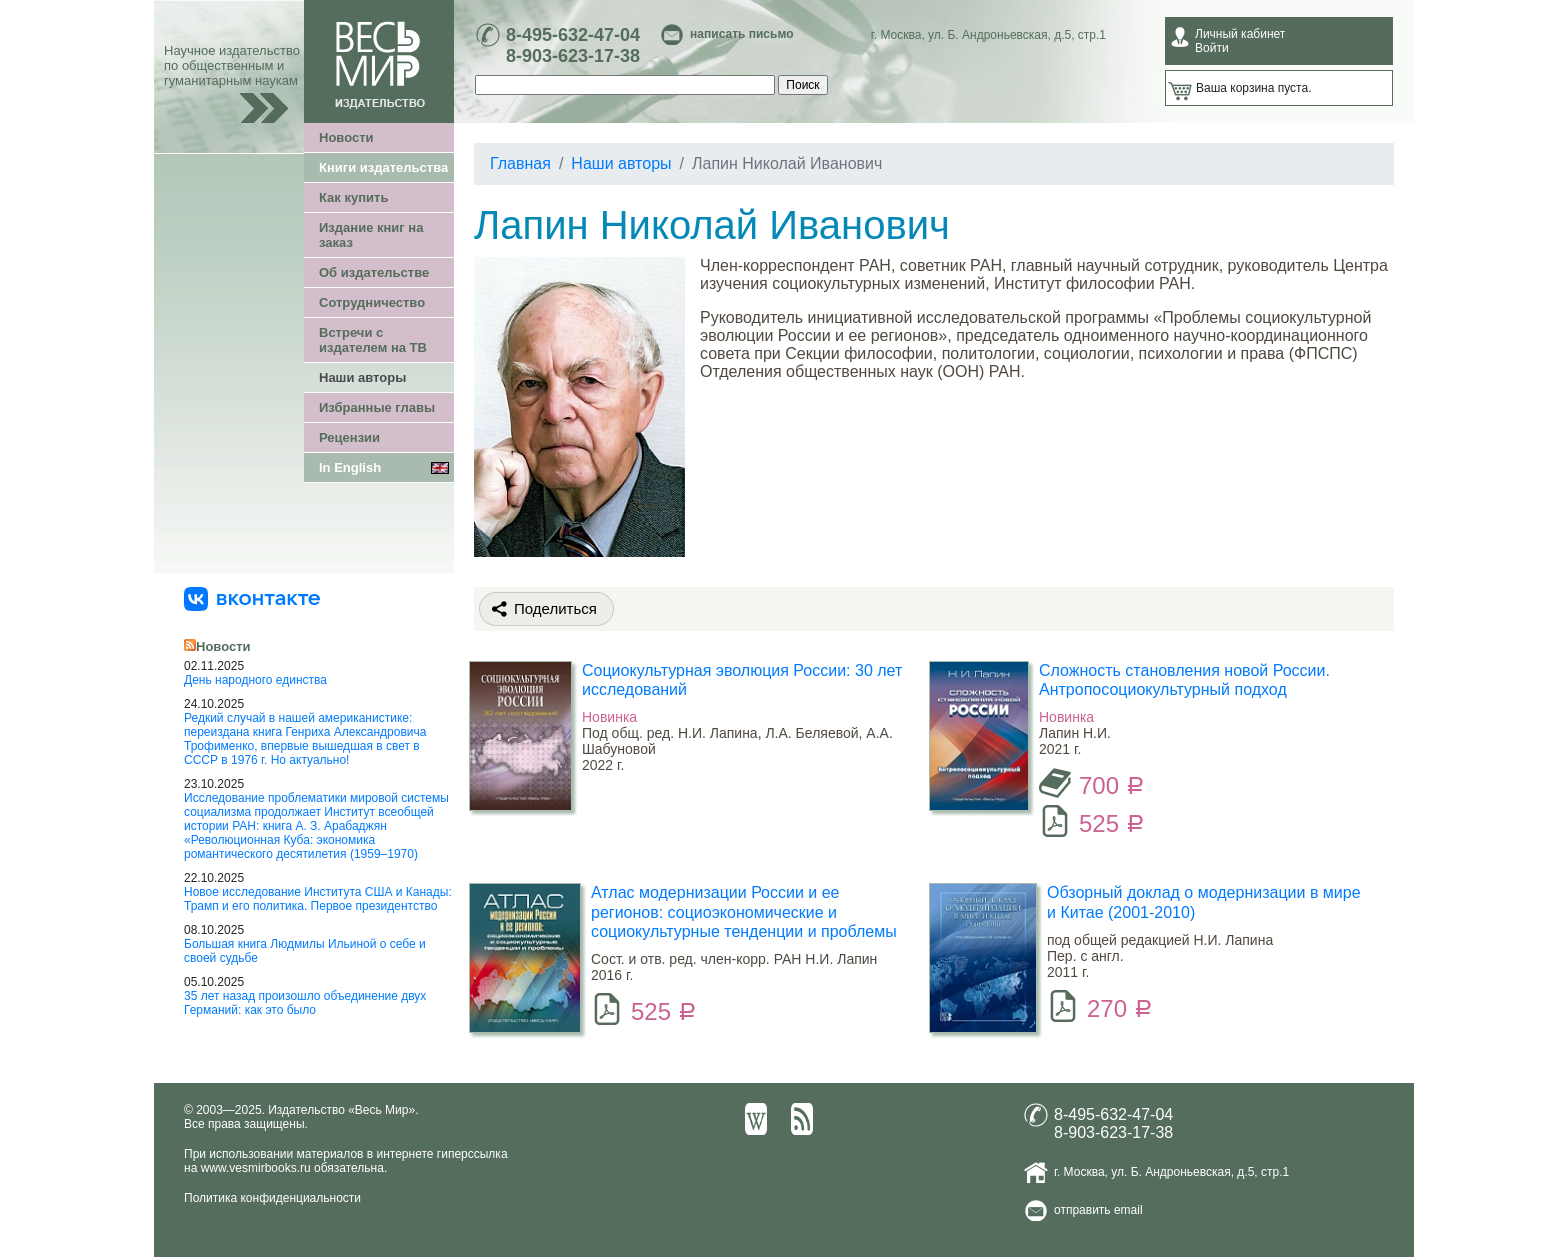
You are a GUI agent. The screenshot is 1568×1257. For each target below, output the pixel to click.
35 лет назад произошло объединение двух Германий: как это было (305, 1003)
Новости (346, 137)
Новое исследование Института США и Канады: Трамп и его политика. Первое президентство (318, 899)
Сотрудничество (372, 302)
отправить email (1098, 1210)
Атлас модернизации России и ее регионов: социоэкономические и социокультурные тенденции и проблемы (744, 911)
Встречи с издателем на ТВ (373, 340)
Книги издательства (383, 167)
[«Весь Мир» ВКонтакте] (252, 598)
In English (350, 467)
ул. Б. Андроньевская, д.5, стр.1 (1017, 35)
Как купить (353, 197)
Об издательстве (374, 272)
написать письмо (741, 34)
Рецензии (349, 437)
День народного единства (255, 680)
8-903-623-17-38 (573, 56)
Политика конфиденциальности (272, 1198)
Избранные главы (377, 407)
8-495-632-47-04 (573, 35)
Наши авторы (362, 377)
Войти (1212, 48)
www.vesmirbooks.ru (256, 1168)
